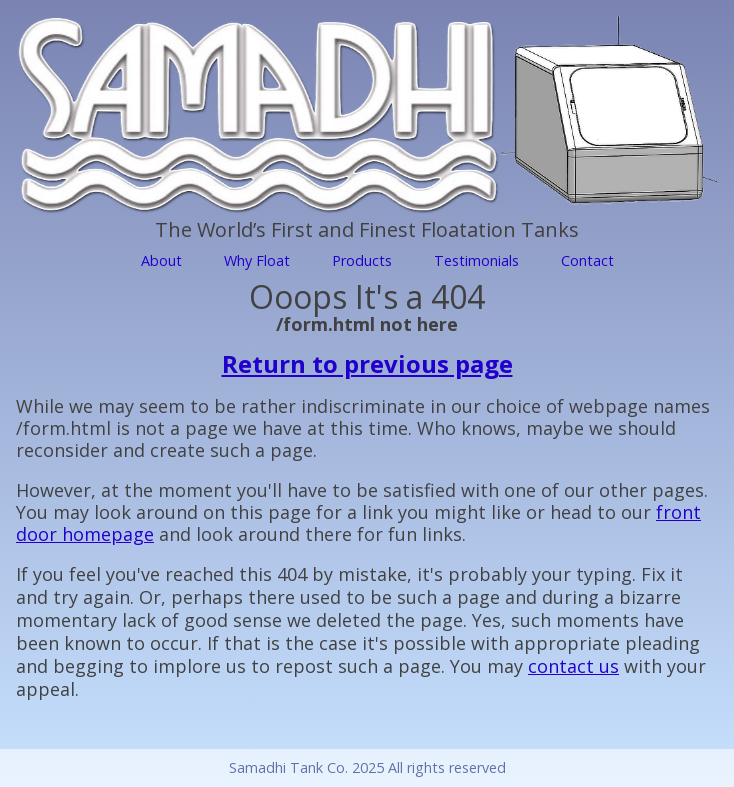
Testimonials (476, 260)
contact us (573, 666)
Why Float (257, 260)
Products (362, 260)
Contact (587, 260)
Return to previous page (367, 363)
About (161, 260)
